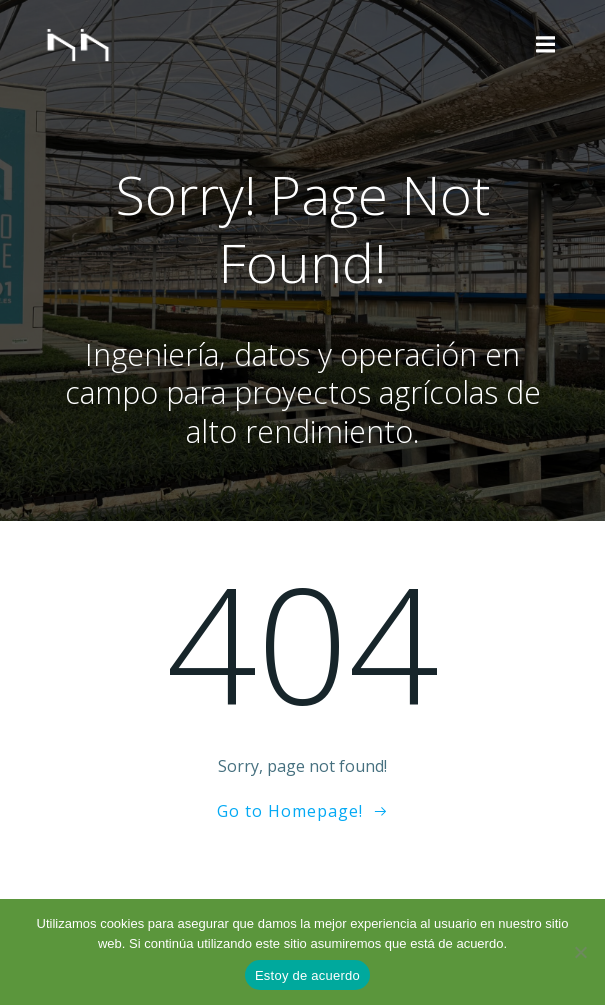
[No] (580, 952)
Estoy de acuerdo (307, 975)
